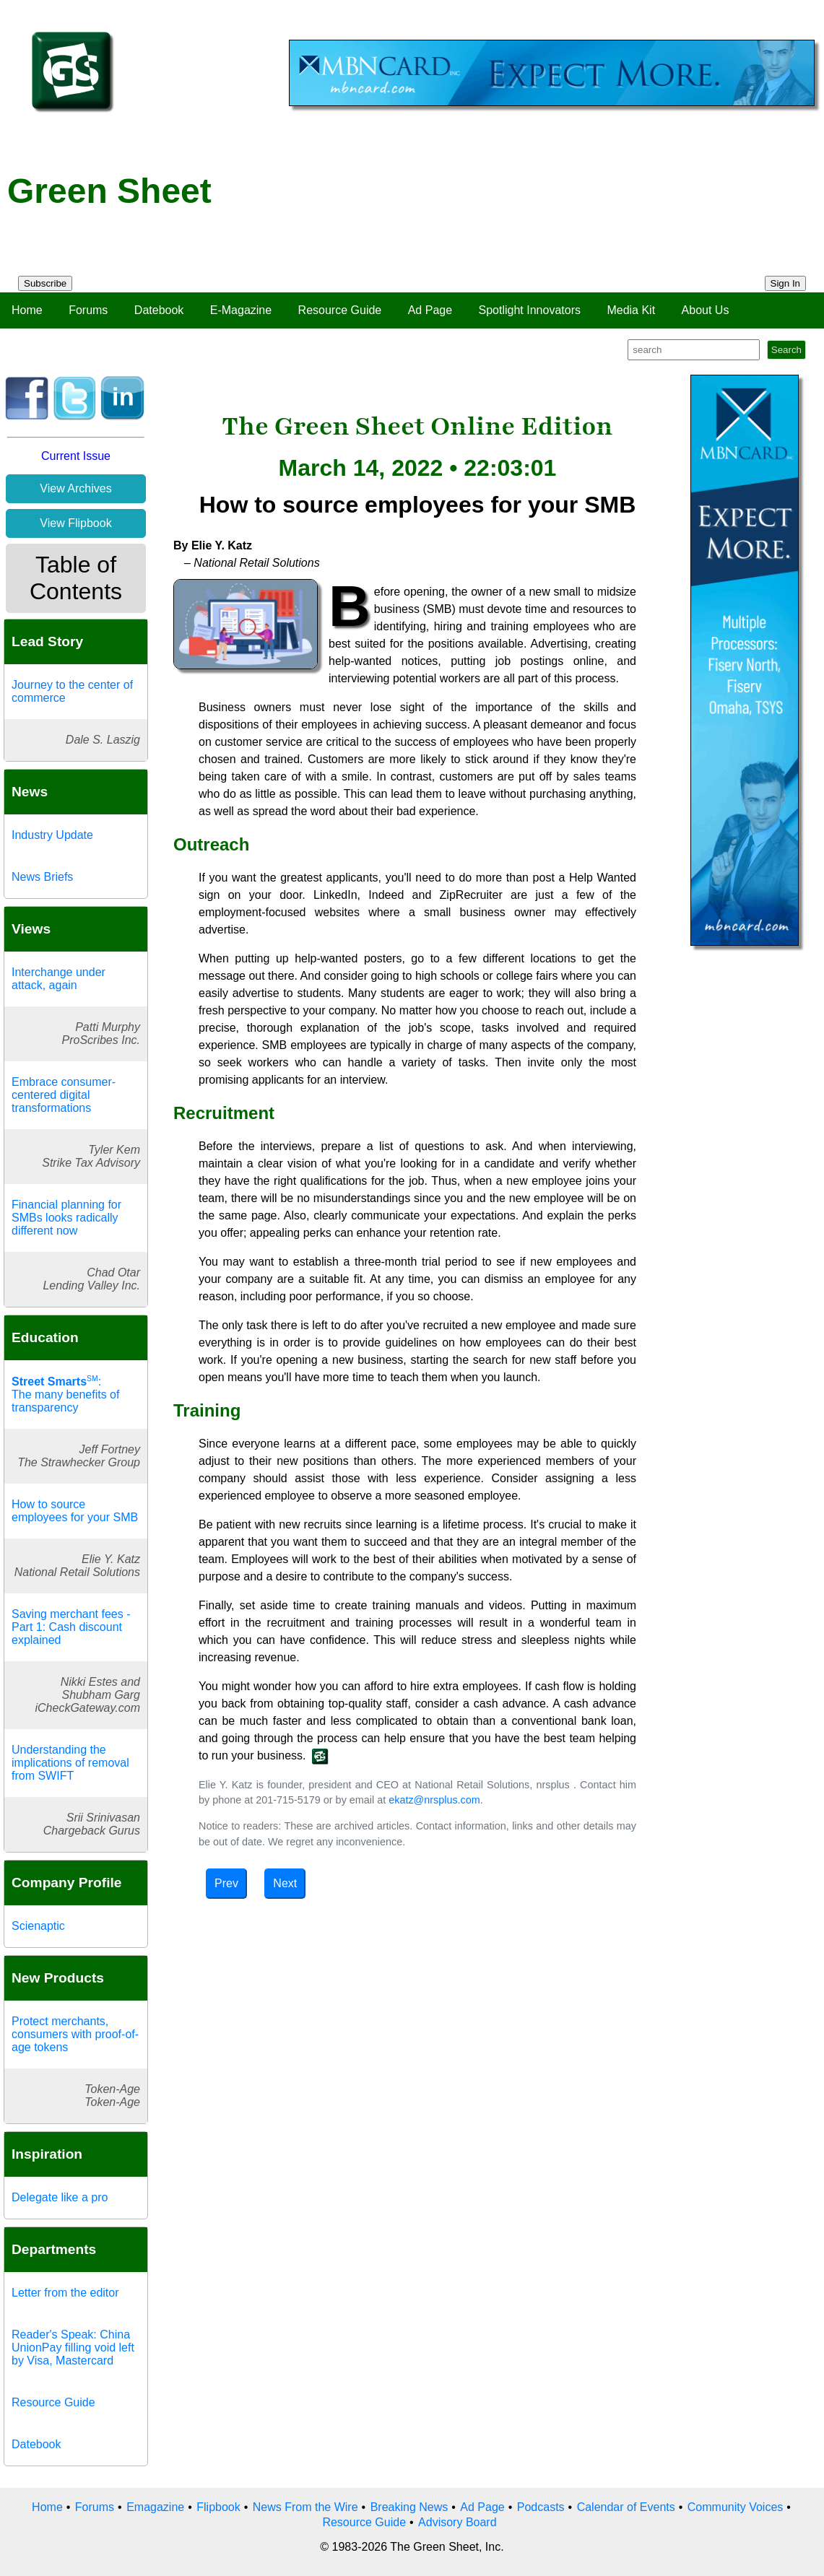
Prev (226, 1883)
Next (285, 1883)
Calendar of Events (626, 2507)
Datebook (159, 310)
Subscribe (45, 283)
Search (786, 349)
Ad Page (430, 310)
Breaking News (409, 2507)
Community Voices (736, 2507)
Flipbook (218, 2507)
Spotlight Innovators (530, 310)
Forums (88, 310)
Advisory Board (457, 2522)
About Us (705, 310)
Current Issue (75, 456)
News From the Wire (305, 2507)
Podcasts (541, 2507)
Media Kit (631, 310)
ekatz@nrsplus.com (434, 1800)
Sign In (786, 283)
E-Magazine (241, 310)
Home (27, 310)
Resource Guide (340, 310)
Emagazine (155, 2507)
